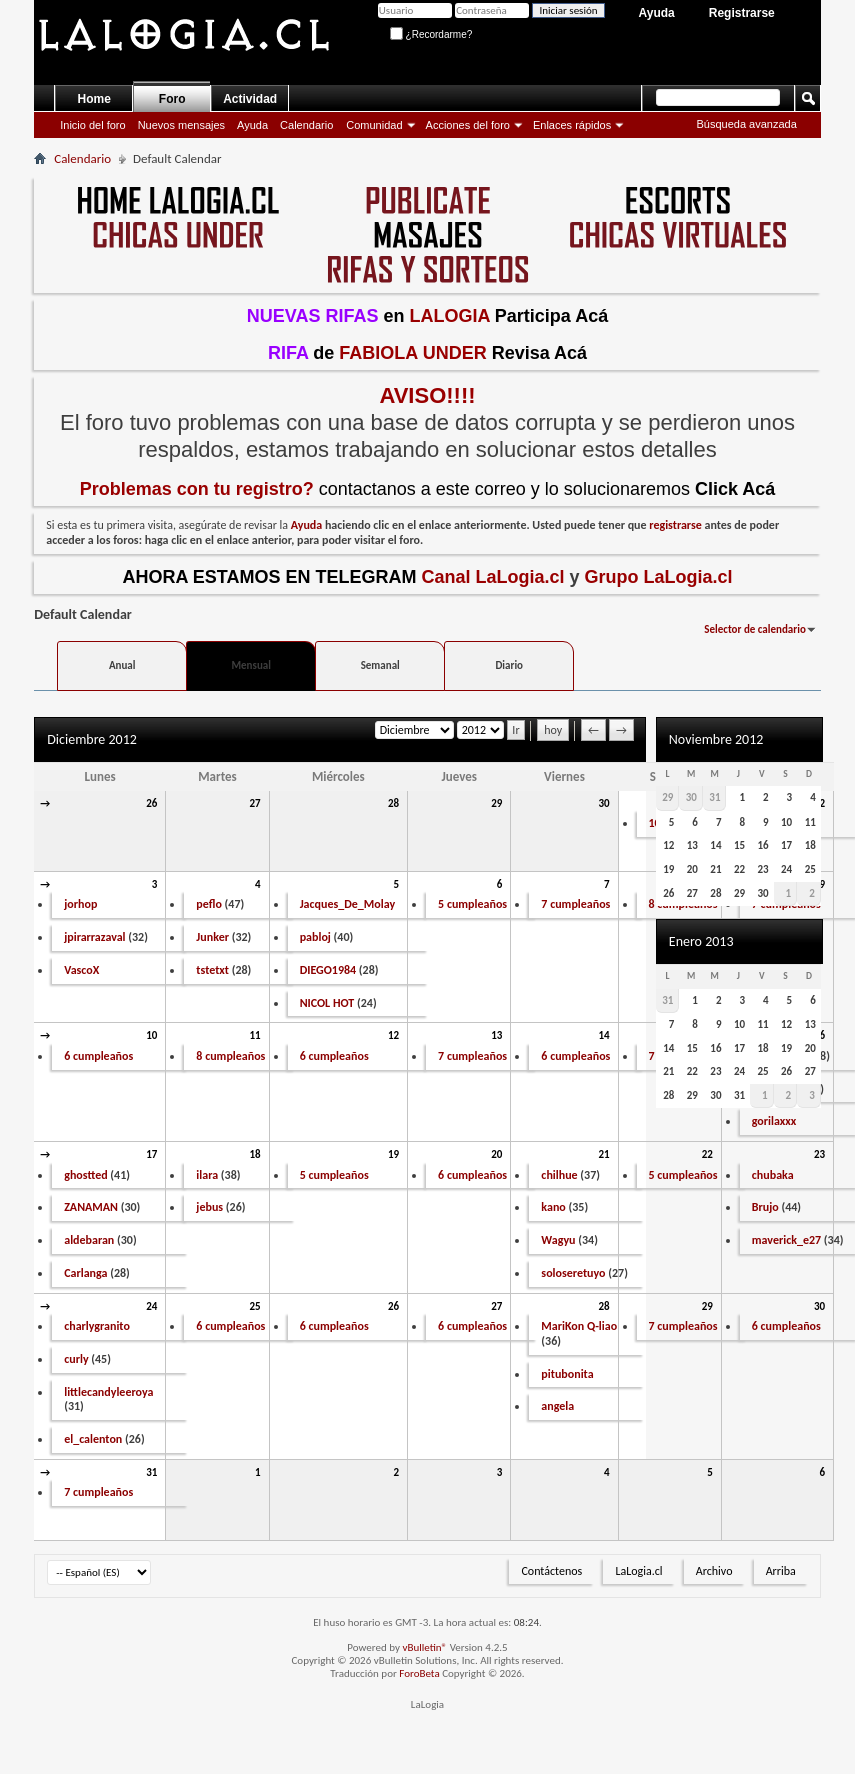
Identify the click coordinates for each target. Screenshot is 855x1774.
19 (393, 1154)
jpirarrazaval (94, 937)
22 (707, 1154)
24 (151, 1306)
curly (76, 1359)
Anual (122, 665)
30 (603, 803)
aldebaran (89, 1240)
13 (496, 1035)
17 (151, 1154)
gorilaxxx (774, 1121)
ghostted (85, 1175)
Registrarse (742, 13)
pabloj (315, 937)
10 (151, 1035)
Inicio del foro (92, 125)
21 (603, 1154)
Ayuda (657, 13)
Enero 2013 (701, 941)
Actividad (250, 99)
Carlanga (85, 1273)
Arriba (781, 1571)
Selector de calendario (755, 629)
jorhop (80, 904)
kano (553, 1207)
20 (496, 1154)
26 (151, 803)
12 (393, 1035)
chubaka (773, 1175)
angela (557, 1406)
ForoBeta (419, 1673)
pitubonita (567, 1374)
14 (603, 1035)
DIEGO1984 (328, 970)
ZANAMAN (91, 1207)
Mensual (250, 665)
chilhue (559, 1175)
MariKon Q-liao (579, 1326)
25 (254, 1306)
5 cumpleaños (472, 904)
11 (254, 1035)
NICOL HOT (327, 1003)
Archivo (714, 1571)
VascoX (81, 970)
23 (819, 1154)
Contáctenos (551, 1571)
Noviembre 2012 (716, 739)
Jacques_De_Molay (347, 904)
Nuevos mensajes (181, 125)
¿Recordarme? (431, 34)
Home (94, 99)
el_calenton (93, 1439)
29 (496, 803)
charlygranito (97, 1326)
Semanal (380, 665)
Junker (212, 937)
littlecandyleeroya (108, 1392)
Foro (172, 99)
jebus (209, 1207)
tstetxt (212, 970)
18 (254, 1154)
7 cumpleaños (575, 904)
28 (393, 803)
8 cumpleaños (230, 1056)
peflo (209, 904)
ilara (207, 1175)
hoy (553, 730)
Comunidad (374, 125)
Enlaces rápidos (572, 125)
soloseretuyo (573, 1273)
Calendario (306, 125)
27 (254, 803)
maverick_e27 (786, 1240)
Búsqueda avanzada (746, 124)
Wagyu (558, 1240)
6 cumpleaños (98, 1056)
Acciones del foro (468, 125)
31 (151, 1472)
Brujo (765, 1207)
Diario (509, 665)
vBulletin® (424, 1647)
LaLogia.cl (638, 1571)
